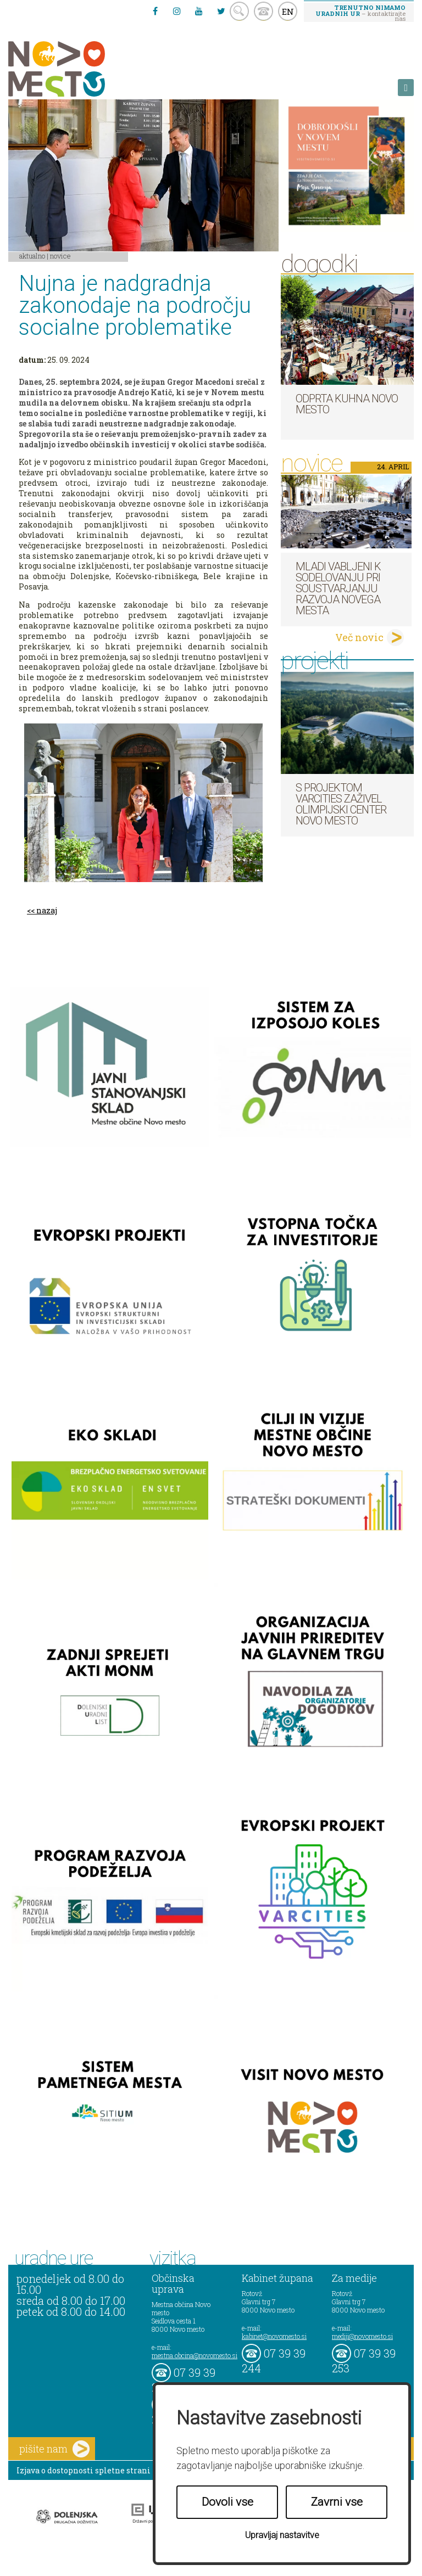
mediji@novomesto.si (362, 2336)
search (239, 11)
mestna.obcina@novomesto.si (194, 2355)
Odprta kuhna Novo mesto (347, 404)
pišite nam (54, 2448)
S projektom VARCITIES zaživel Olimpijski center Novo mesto (341, 804)
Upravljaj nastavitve (282, 2535)
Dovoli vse (227, 2501)
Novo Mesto (82, 69)
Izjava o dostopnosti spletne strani (83, 2470)
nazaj (46, 910)
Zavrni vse (337, 2501)
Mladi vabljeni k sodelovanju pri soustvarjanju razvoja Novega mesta (338, 588)
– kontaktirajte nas (360, 12)
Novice (60, 256)
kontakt (263, 11)
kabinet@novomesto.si (274, 2336)
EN (288, 11)
